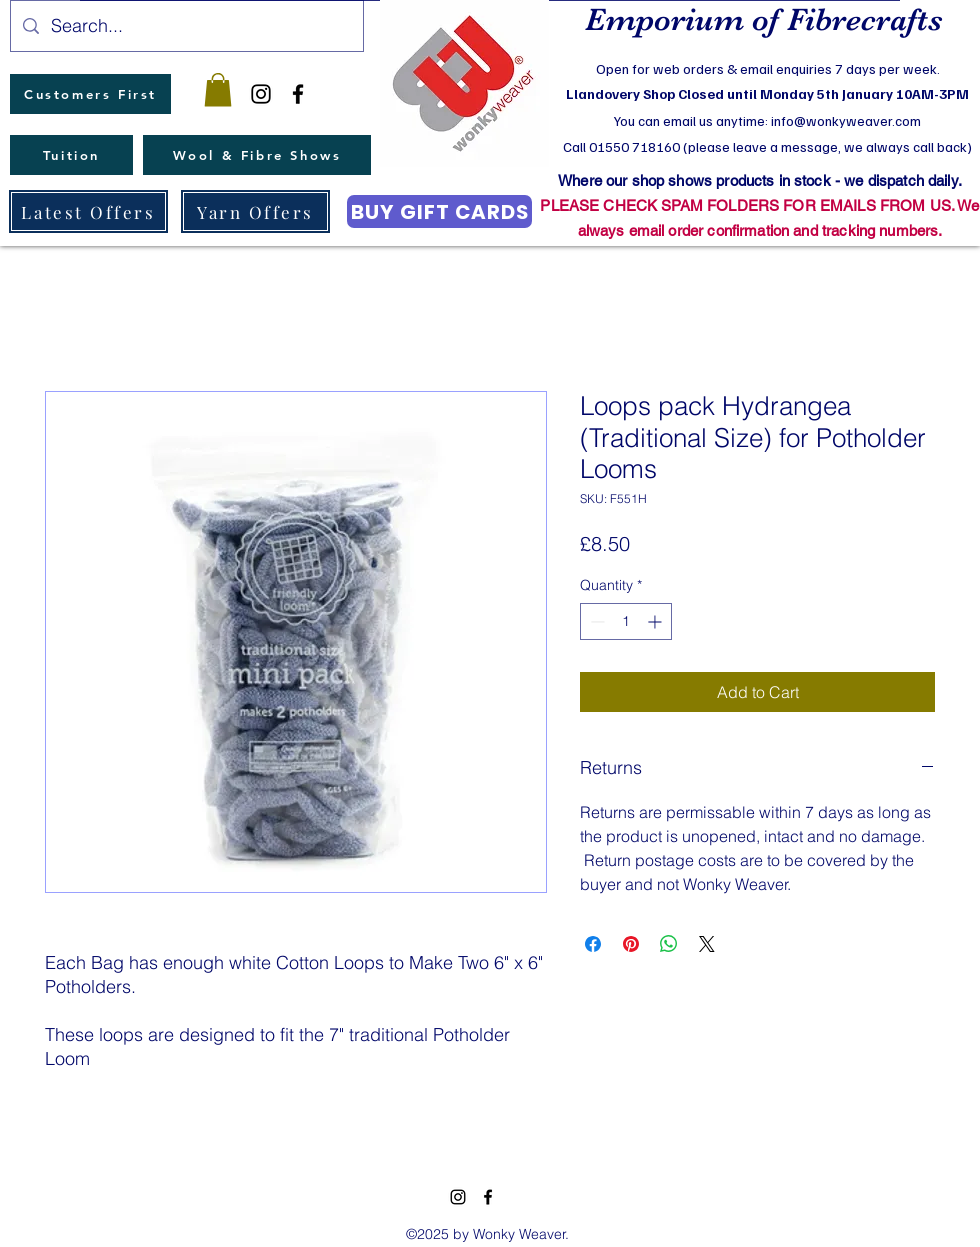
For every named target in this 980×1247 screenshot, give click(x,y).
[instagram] (261, 94)
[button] (218, 89)
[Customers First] (90, 94)
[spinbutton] (626, 621)
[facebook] (298, 94)
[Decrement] (595, 621)
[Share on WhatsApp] (669, 944)
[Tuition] (71, 155)
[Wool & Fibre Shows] (257, 155)
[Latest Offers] (88, 211)
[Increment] (656, 621)
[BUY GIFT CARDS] (439, 211)
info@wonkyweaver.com (846, 120)
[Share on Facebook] (593, 944)
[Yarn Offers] (255, 211)
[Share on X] (707, 944)
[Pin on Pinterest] (631, 944)
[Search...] (186, 26)
